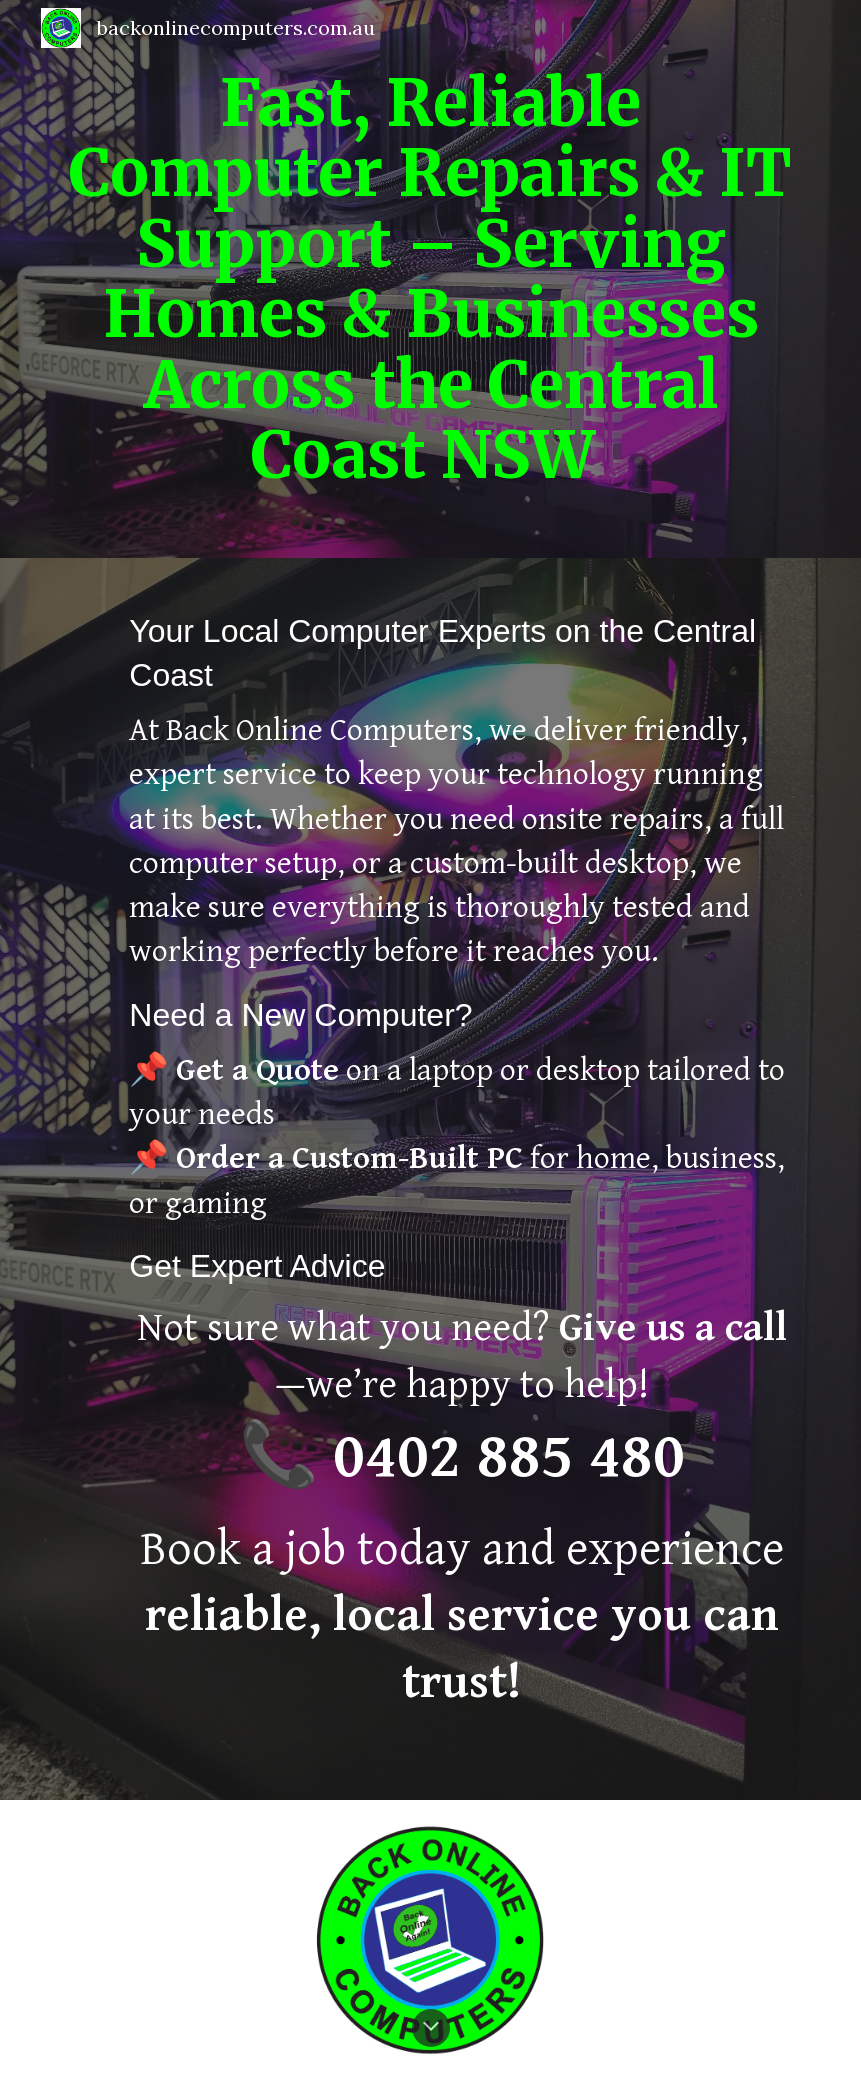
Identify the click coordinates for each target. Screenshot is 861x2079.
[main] (431, 279)
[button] (431, 2028)
